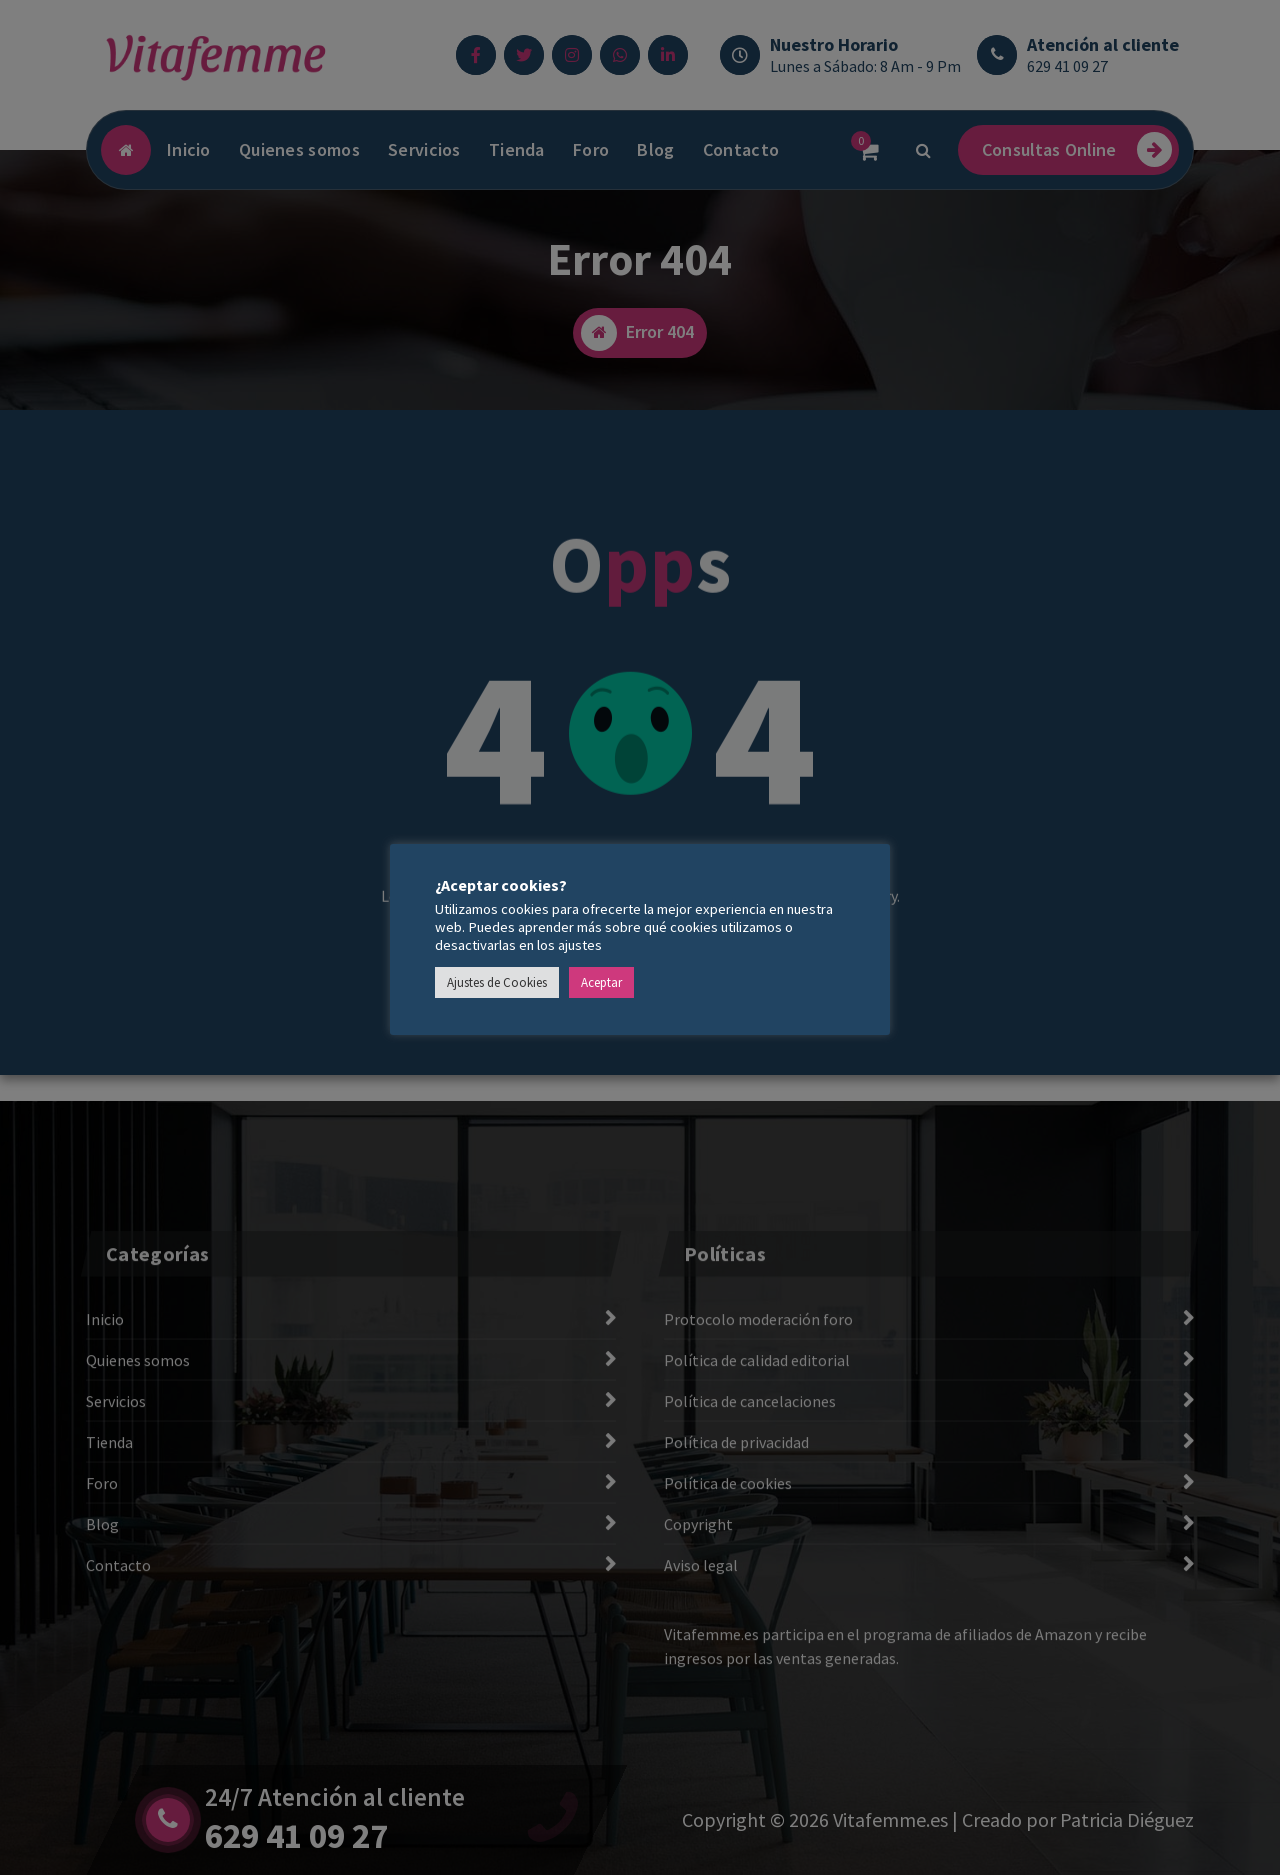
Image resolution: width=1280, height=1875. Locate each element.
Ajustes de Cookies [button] (497, 982)
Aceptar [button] (601, 982)
